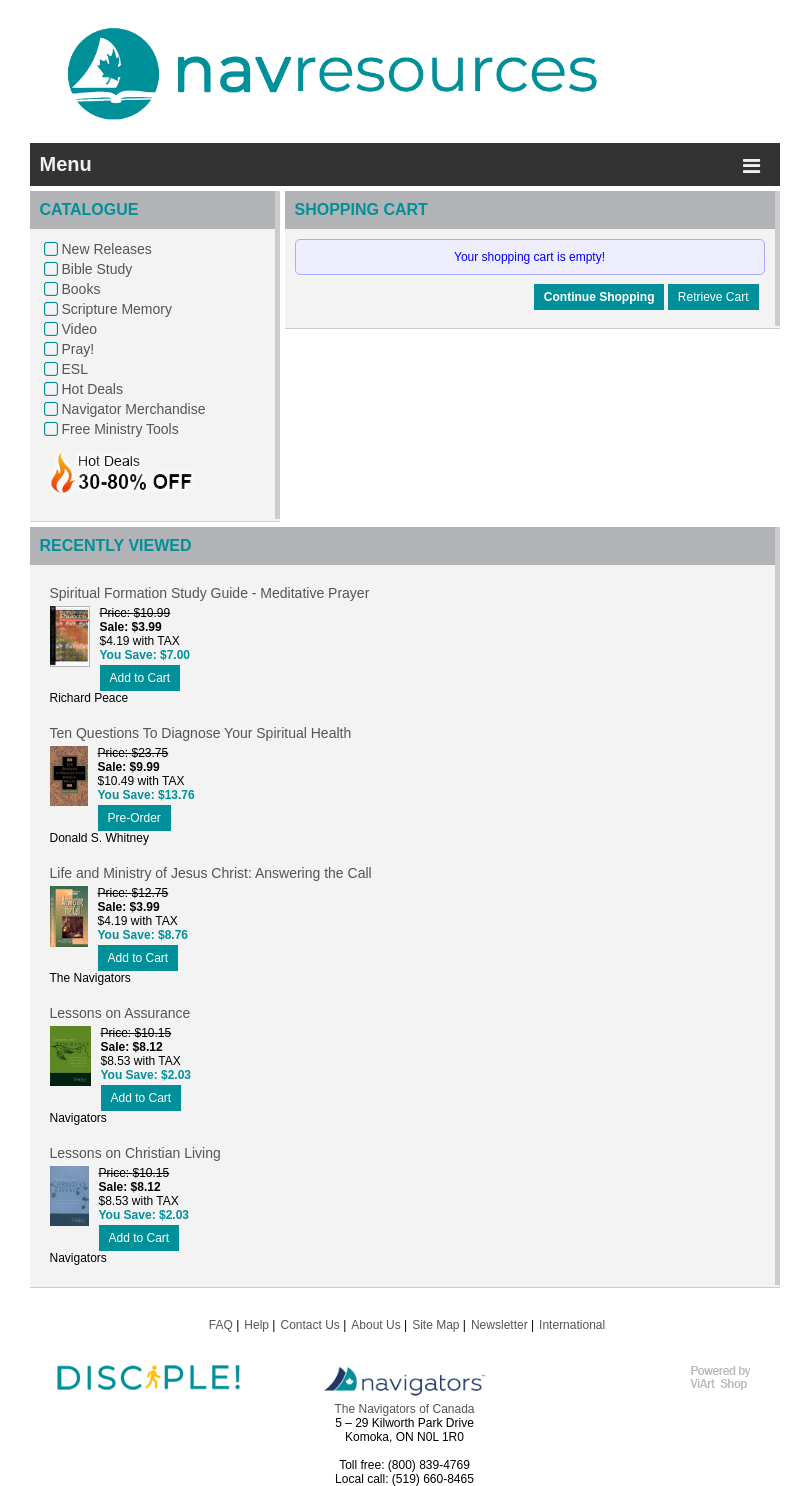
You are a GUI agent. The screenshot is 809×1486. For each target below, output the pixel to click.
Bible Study (97, 269)
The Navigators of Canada (404, 1409)
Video (80, 329)
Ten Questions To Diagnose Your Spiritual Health (201, 733)
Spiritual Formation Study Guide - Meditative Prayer (210, 593)
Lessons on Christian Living (135, 1153)
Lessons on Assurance (120, 1013)
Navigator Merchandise (134, 409)
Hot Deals (92, 389)
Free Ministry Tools (120, 429)
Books (81, 289)
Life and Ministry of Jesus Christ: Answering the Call (211, 873)
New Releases (107, 249)
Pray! (78, 349)
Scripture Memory (117, 309)
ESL (75, 369)
